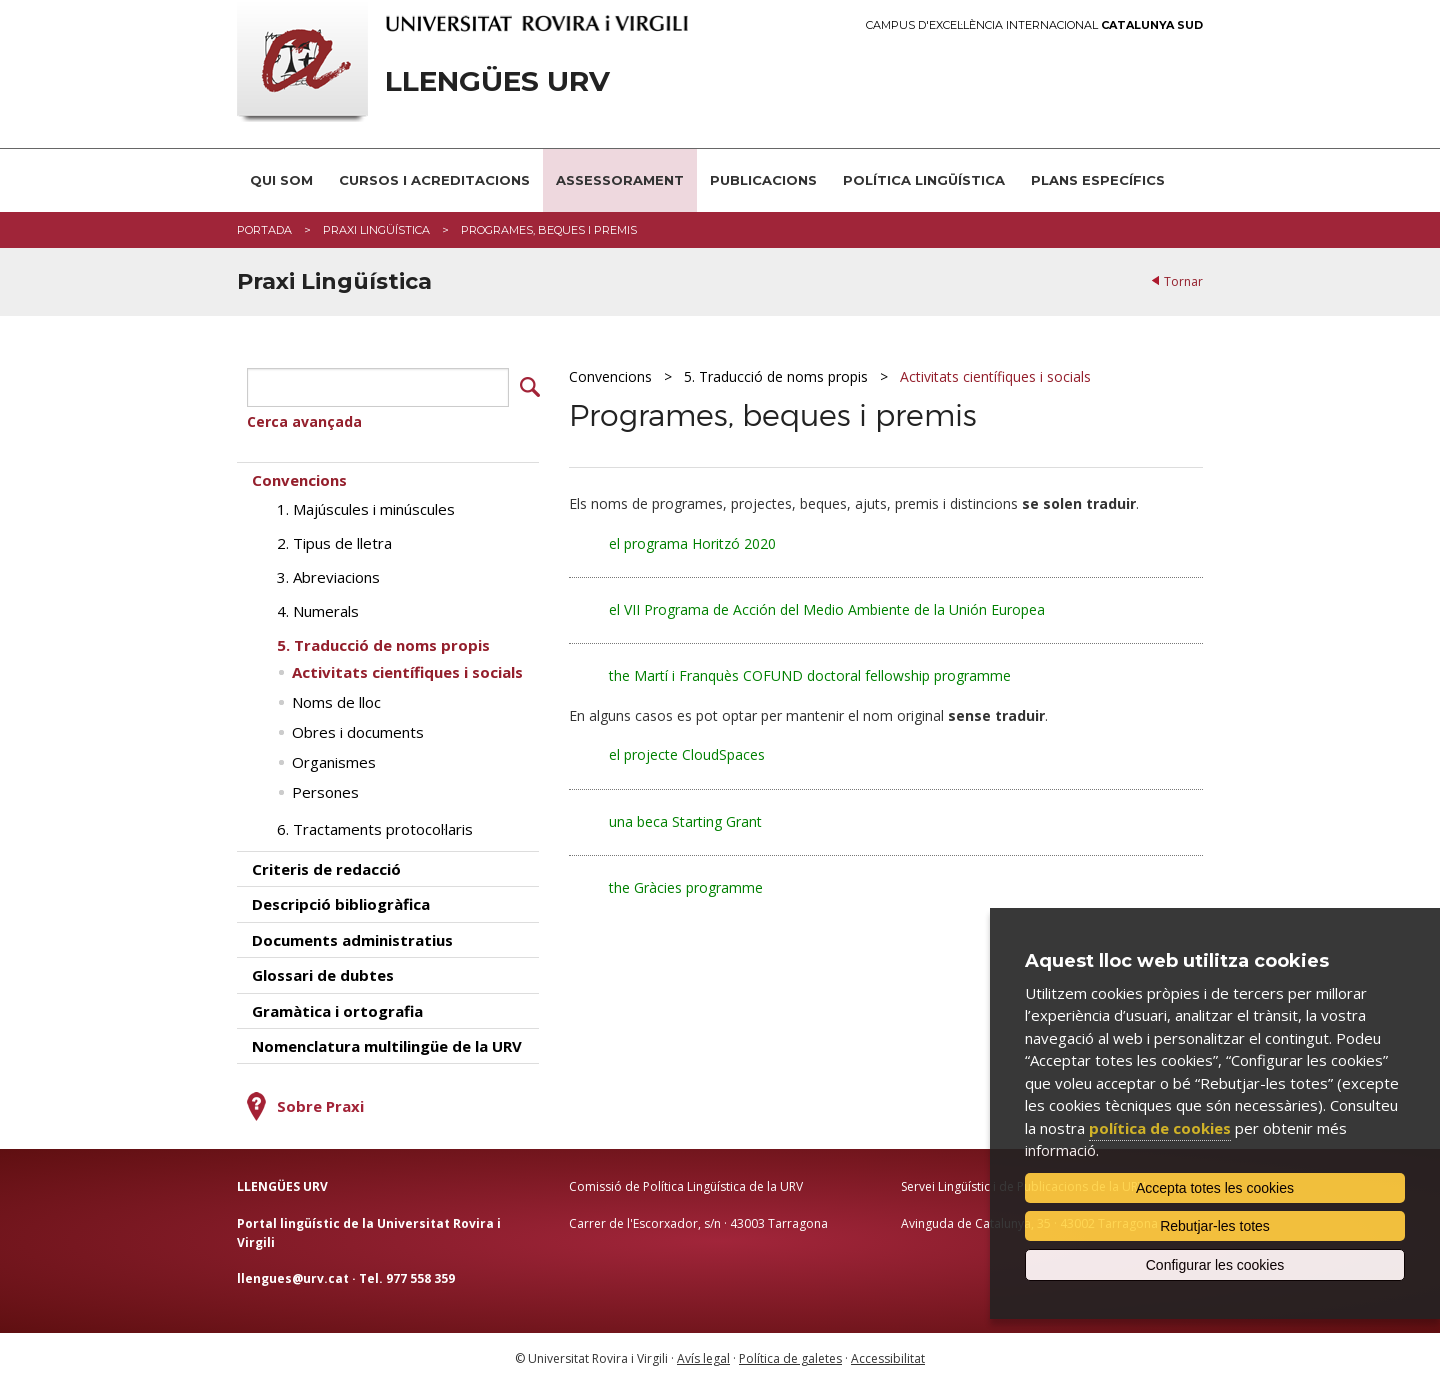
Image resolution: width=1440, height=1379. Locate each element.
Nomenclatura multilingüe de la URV (387, 1042)
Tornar (1183, 281)
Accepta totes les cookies (1215, 1188)
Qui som (281, 180)
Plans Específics (1098, 180)
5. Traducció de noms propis (776, 376)
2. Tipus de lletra (334, 539)
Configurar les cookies (1215, 1265)
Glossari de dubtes (323, 971)
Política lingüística (924, 180)
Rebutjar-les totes (1215, 1226)
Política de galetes (790, 1354)
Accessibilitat (888, 1354)
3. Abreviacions (328, 573)
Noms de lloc (336, 698)
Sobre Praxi (320, 1102)
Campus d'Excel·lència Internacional (1034, 25)
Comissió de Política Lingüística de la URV (686, 1182)
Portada (264, 230)
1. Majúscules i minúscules (366, 505)
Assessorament (620, 180)
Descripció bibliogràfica (341, 900)
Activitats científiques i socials (995, 376)
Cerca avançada (304, 417)
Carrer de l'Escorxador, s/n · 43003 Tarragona (698, 1218)
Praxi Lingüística (376, 230)
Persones (325, 788)
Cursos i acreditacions (434, 180)
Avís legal (703, 1354)
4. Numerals (318, 607)
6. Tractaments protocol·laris (375, 825)
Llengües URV (497, 81)
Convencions (610, 376)
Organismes (334, 758)
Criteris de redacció (326, 865)
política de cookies (1160, 1128)
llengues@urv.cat (293, 1273)
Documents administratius (352, 935)
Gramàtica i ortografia (337, 1006)
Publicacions (763, 180)
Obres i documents (358, 728)
